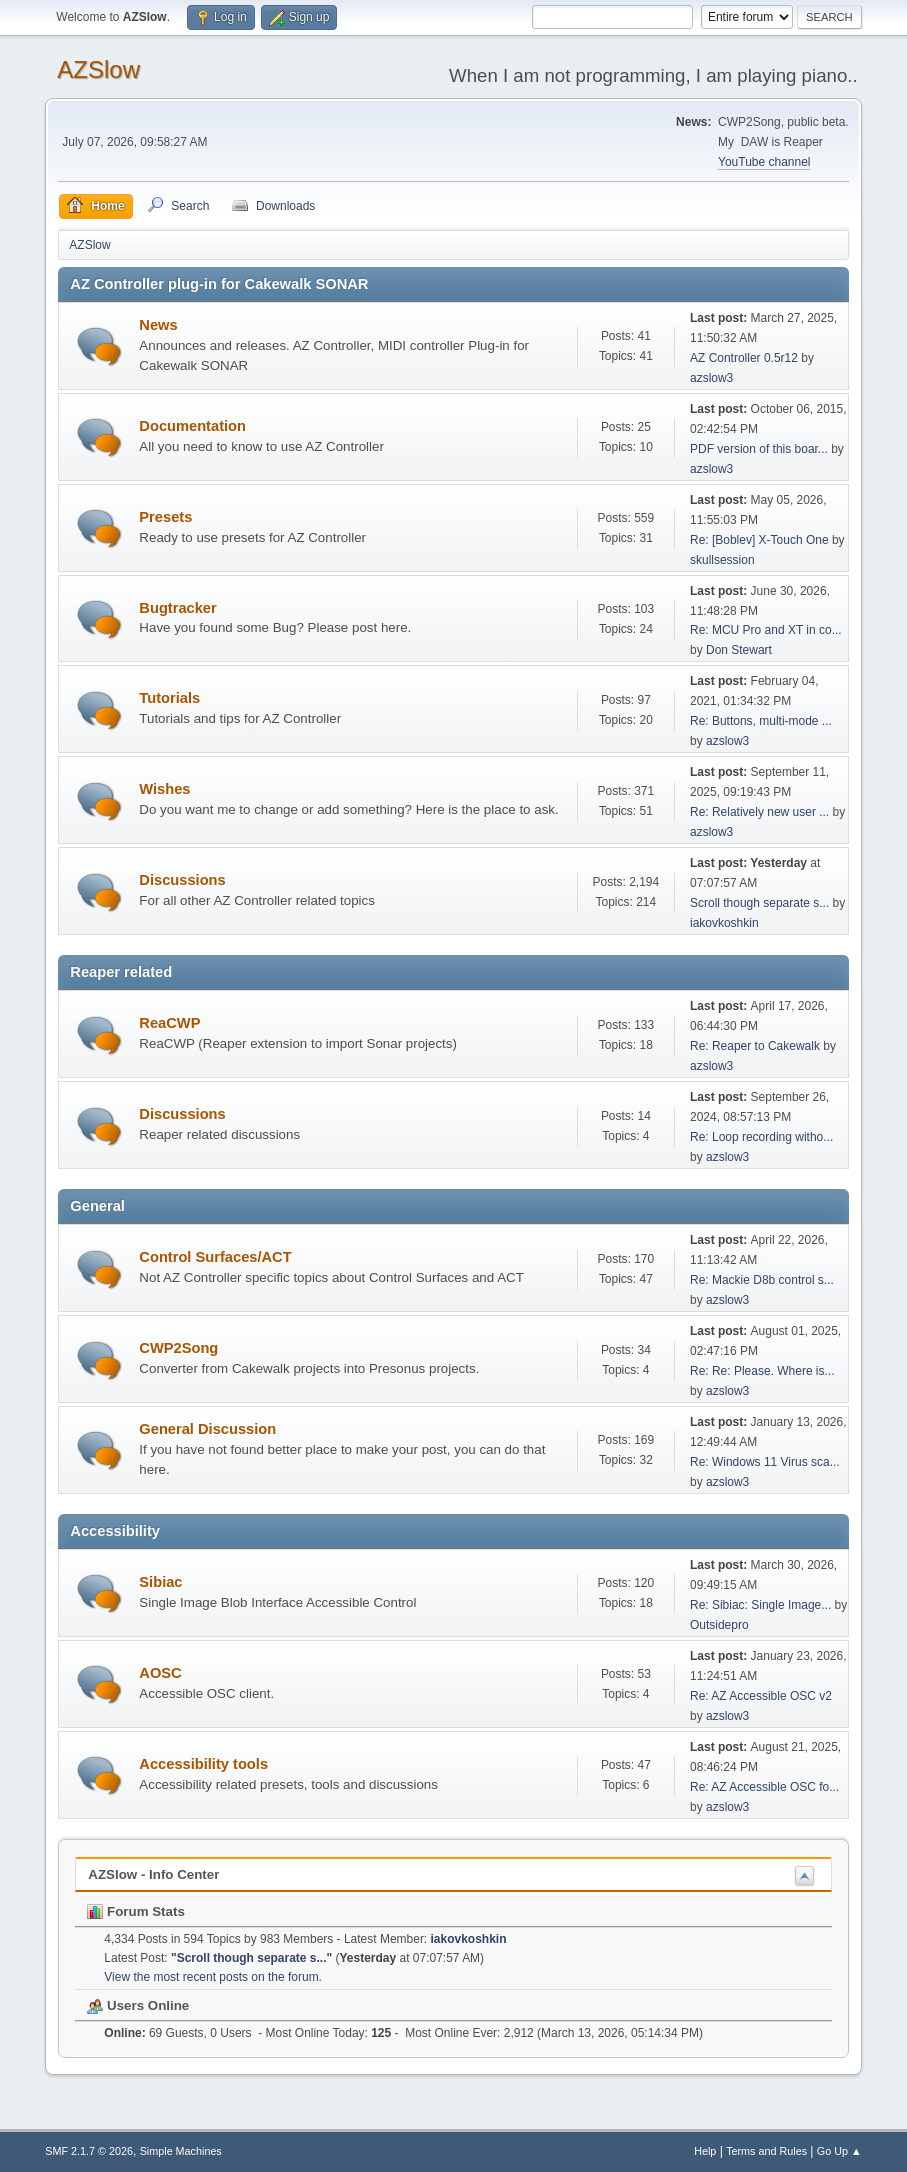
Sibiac (160, 1582)
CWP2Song (178, 1348)
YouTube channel (764, 162)
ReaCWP (169, 1023)
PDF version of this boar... (759, 449)
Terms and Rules (766, 2151)
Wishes (164, 789)
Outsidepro (719, 1625)
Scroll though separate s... (759, 903)
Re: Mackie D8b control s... (762, 1280)
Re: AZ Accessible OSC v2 (761, 1696)
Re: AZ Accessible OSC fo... (764, 1787)
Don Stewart (739, 650)
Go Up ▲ (839, 2151)
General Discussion (207, 1429)
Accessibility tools (203, 1764)
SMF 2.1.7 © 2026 (89, 2151)
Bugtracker (177, 608)
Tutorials (169, 698)
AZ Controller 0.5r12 (744, 358)
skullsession (722, 560)
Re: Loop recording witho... (761, 1137)
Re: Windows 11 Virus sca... (765, 1462)
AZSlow (98, 69)
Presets (165, 517)
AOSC (160, 1673)
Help (705, 2151)
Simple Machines (181, 2151)
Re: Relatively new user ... (759, 812)
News (158, 325)
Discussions (182, 880)
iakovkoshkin (724, 923)
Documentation (192, 426)
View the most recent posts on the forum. (213, 1977)
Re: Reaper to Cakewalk (755, 1046)
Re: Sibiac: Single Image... (760, 1605)
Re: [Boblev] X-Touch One (759, 540)
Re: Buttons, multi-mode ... (761, 721)
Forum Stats (135, 1911)
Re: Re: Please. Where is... (762, 1371)
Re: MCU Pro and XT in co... (766, 630)
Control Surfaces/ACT (215, 1257)
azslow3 (711, 378)
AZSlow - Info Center (153, 1874)
